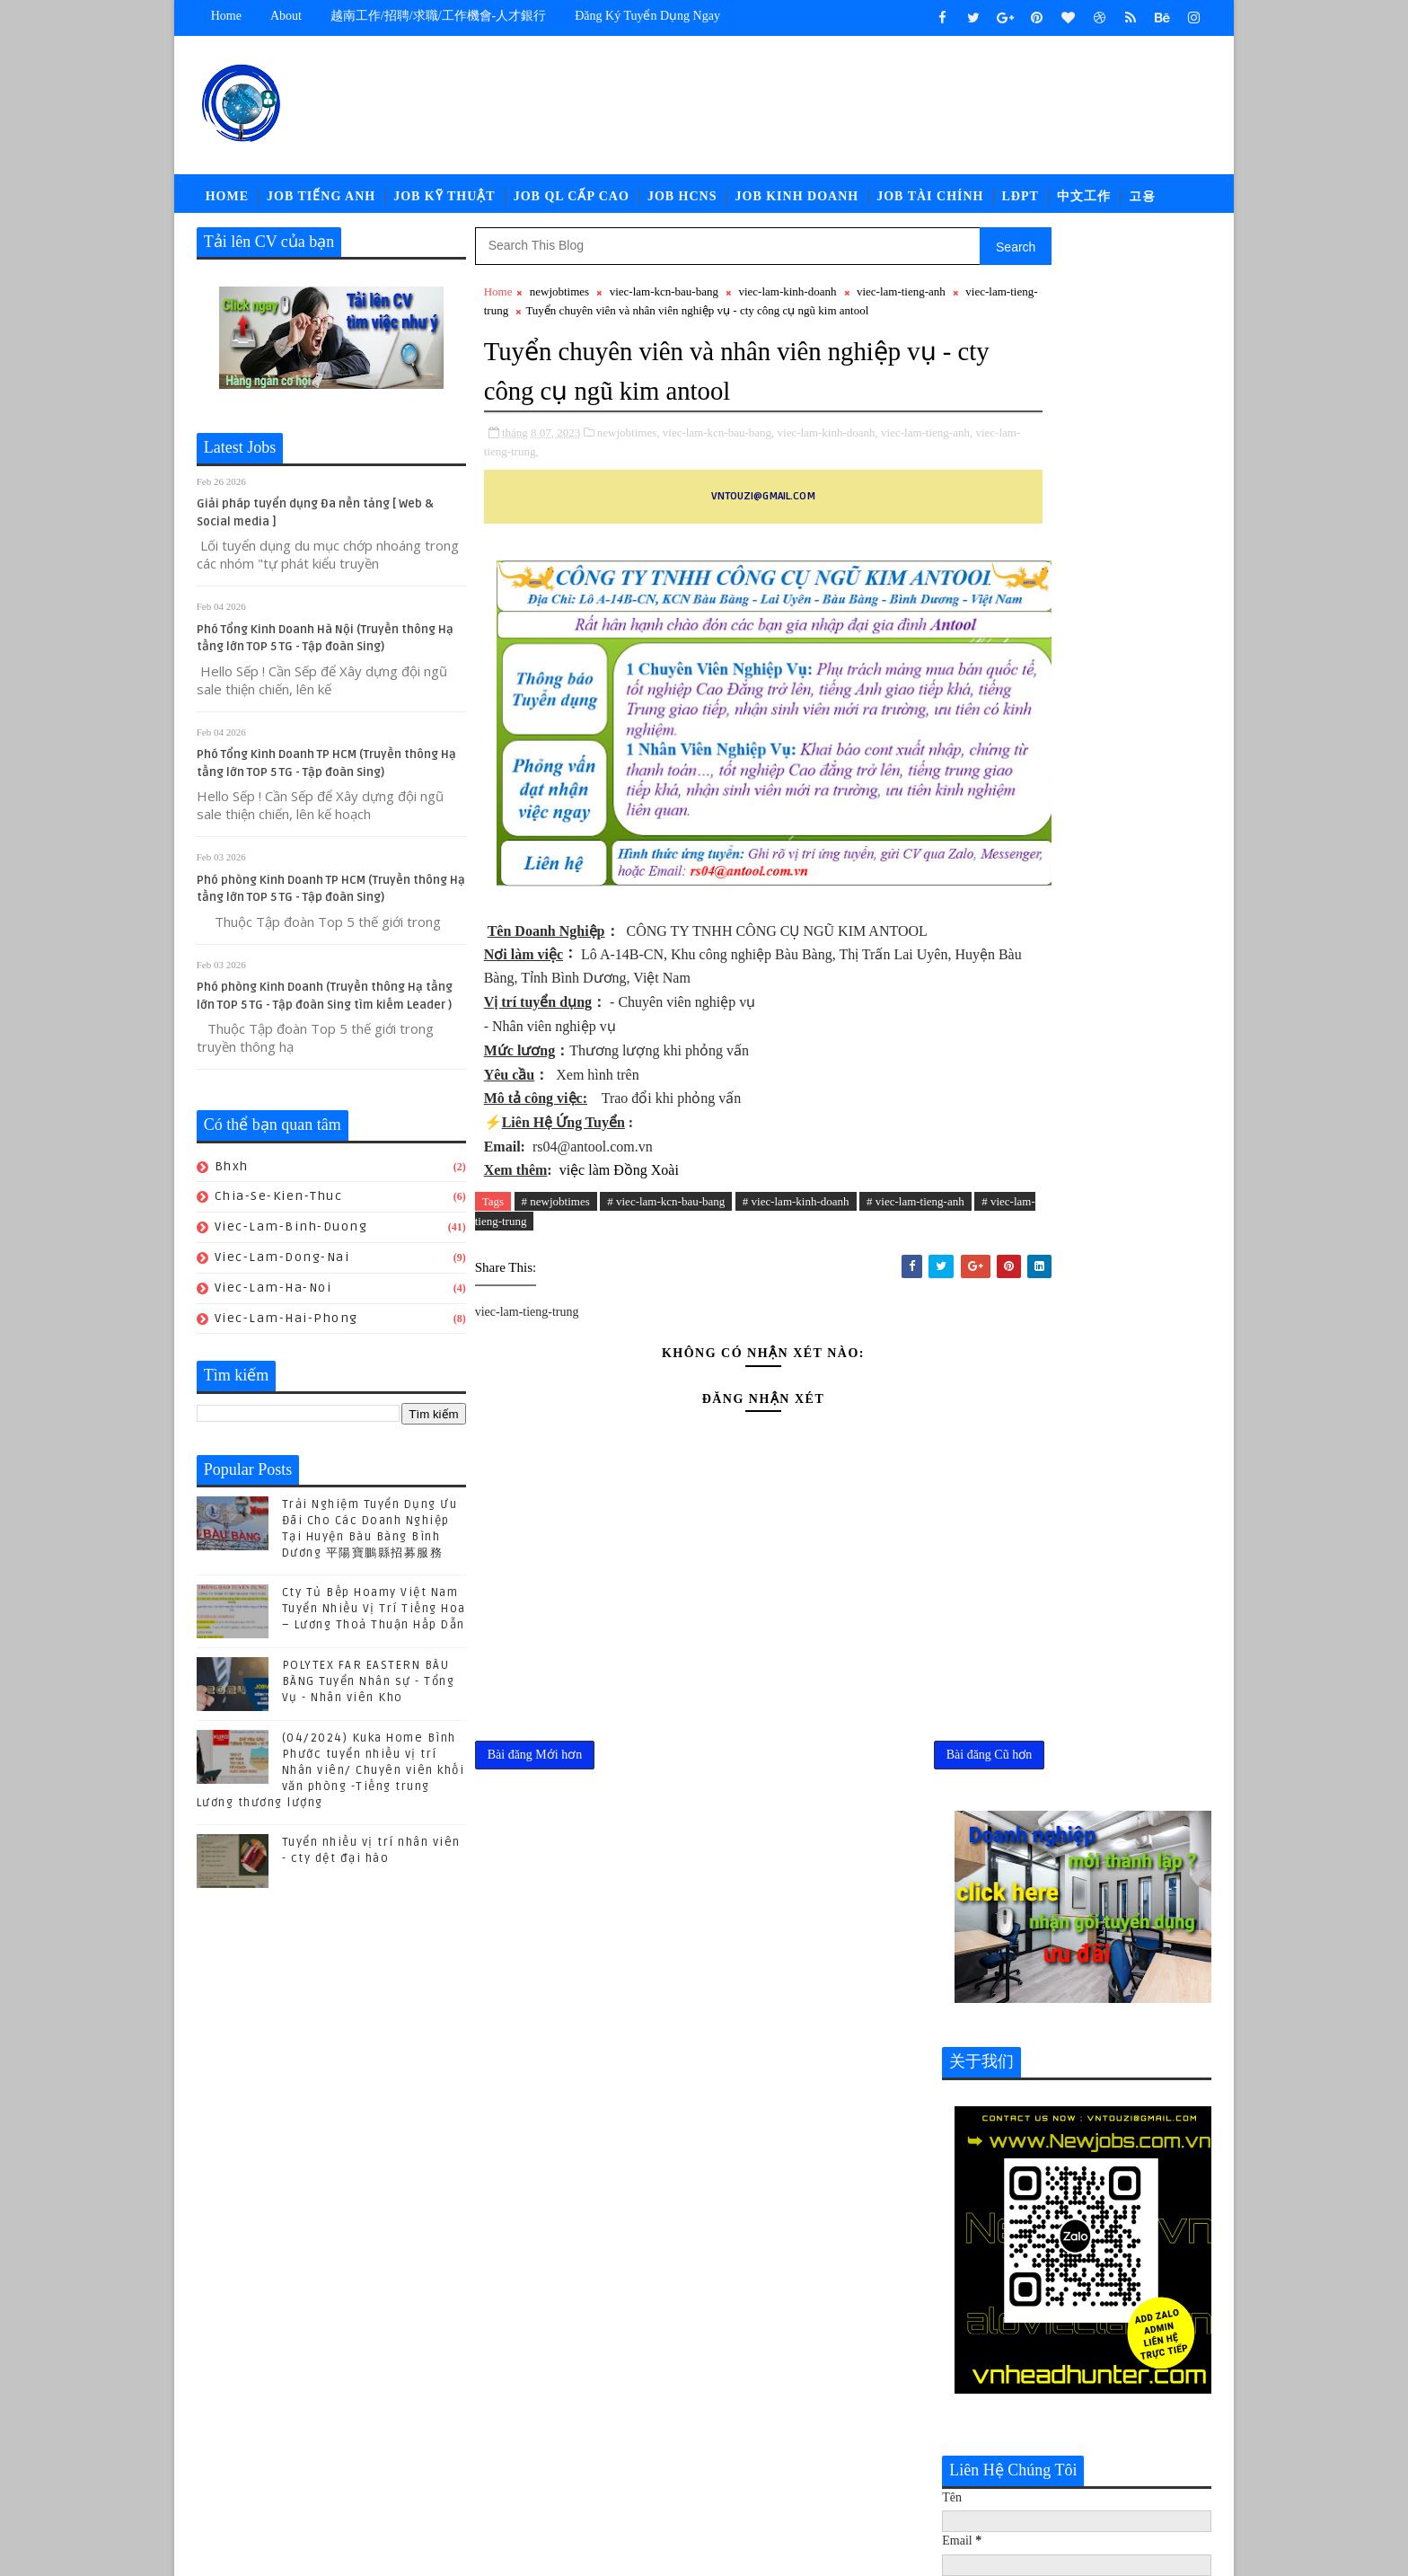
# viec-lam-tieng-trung (589, 1311)
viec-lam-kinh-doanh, (828, 497)
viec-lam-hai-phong (286, 1327)
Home (226, 15)
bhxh (232, 1175)
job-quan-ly (988, 2415)
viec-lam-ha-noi (273, 1296)
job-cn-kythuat (998, 2356)
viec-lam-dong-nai (282, 1266)
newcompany (1040, 2445)
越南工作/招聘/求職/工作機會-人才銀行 (438, 15)
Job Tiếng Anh (321, 201)
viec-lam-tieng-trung (597, 319)
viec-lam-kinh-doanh (788, 300)
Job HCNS (682, 201)
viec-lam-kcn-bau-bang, (719, 497)
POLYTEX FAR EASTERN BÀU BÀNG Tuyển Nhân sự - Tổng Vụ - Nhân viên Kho (368, 1690)
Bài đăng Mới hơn (535, 1850)
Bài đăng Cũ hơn (871, 1850)
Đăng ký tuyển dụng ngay (648, 15)
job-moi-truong (1000, 2386)
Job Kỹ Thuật (444, 201)
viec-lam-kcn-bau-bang (664, 300)
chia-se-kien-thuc (279, 1205)
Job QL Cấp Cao (571, 201)
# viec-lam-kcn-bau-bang (667, 1290)
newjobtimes (559, 300)
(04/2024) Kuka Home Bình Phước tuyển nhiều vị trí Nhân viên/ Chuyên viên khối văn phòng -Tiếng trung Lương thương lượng (331, 1780)
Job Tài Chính (930, 201)
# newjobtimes (556, 1290)
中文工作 (1084, 201)
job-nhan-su (1111, 2386)
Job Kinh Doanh (797, 201)
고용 (1142, 201)
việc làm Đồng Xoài (617, 1258)
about (286, 15)
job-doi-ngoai (1112, 2356)
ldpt (964, 2445)
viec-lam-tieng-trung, (605, 516)
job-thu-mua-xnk (1100, 2415)
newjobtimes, (628, 497)
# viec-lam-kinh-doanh (796, 1290)
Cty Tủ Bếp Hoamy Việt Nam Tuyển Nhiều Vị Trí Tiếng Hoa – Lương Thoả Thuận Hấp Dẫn (374, 1617)
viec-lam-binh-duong (291, 1235)
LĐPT (1020, 201)
